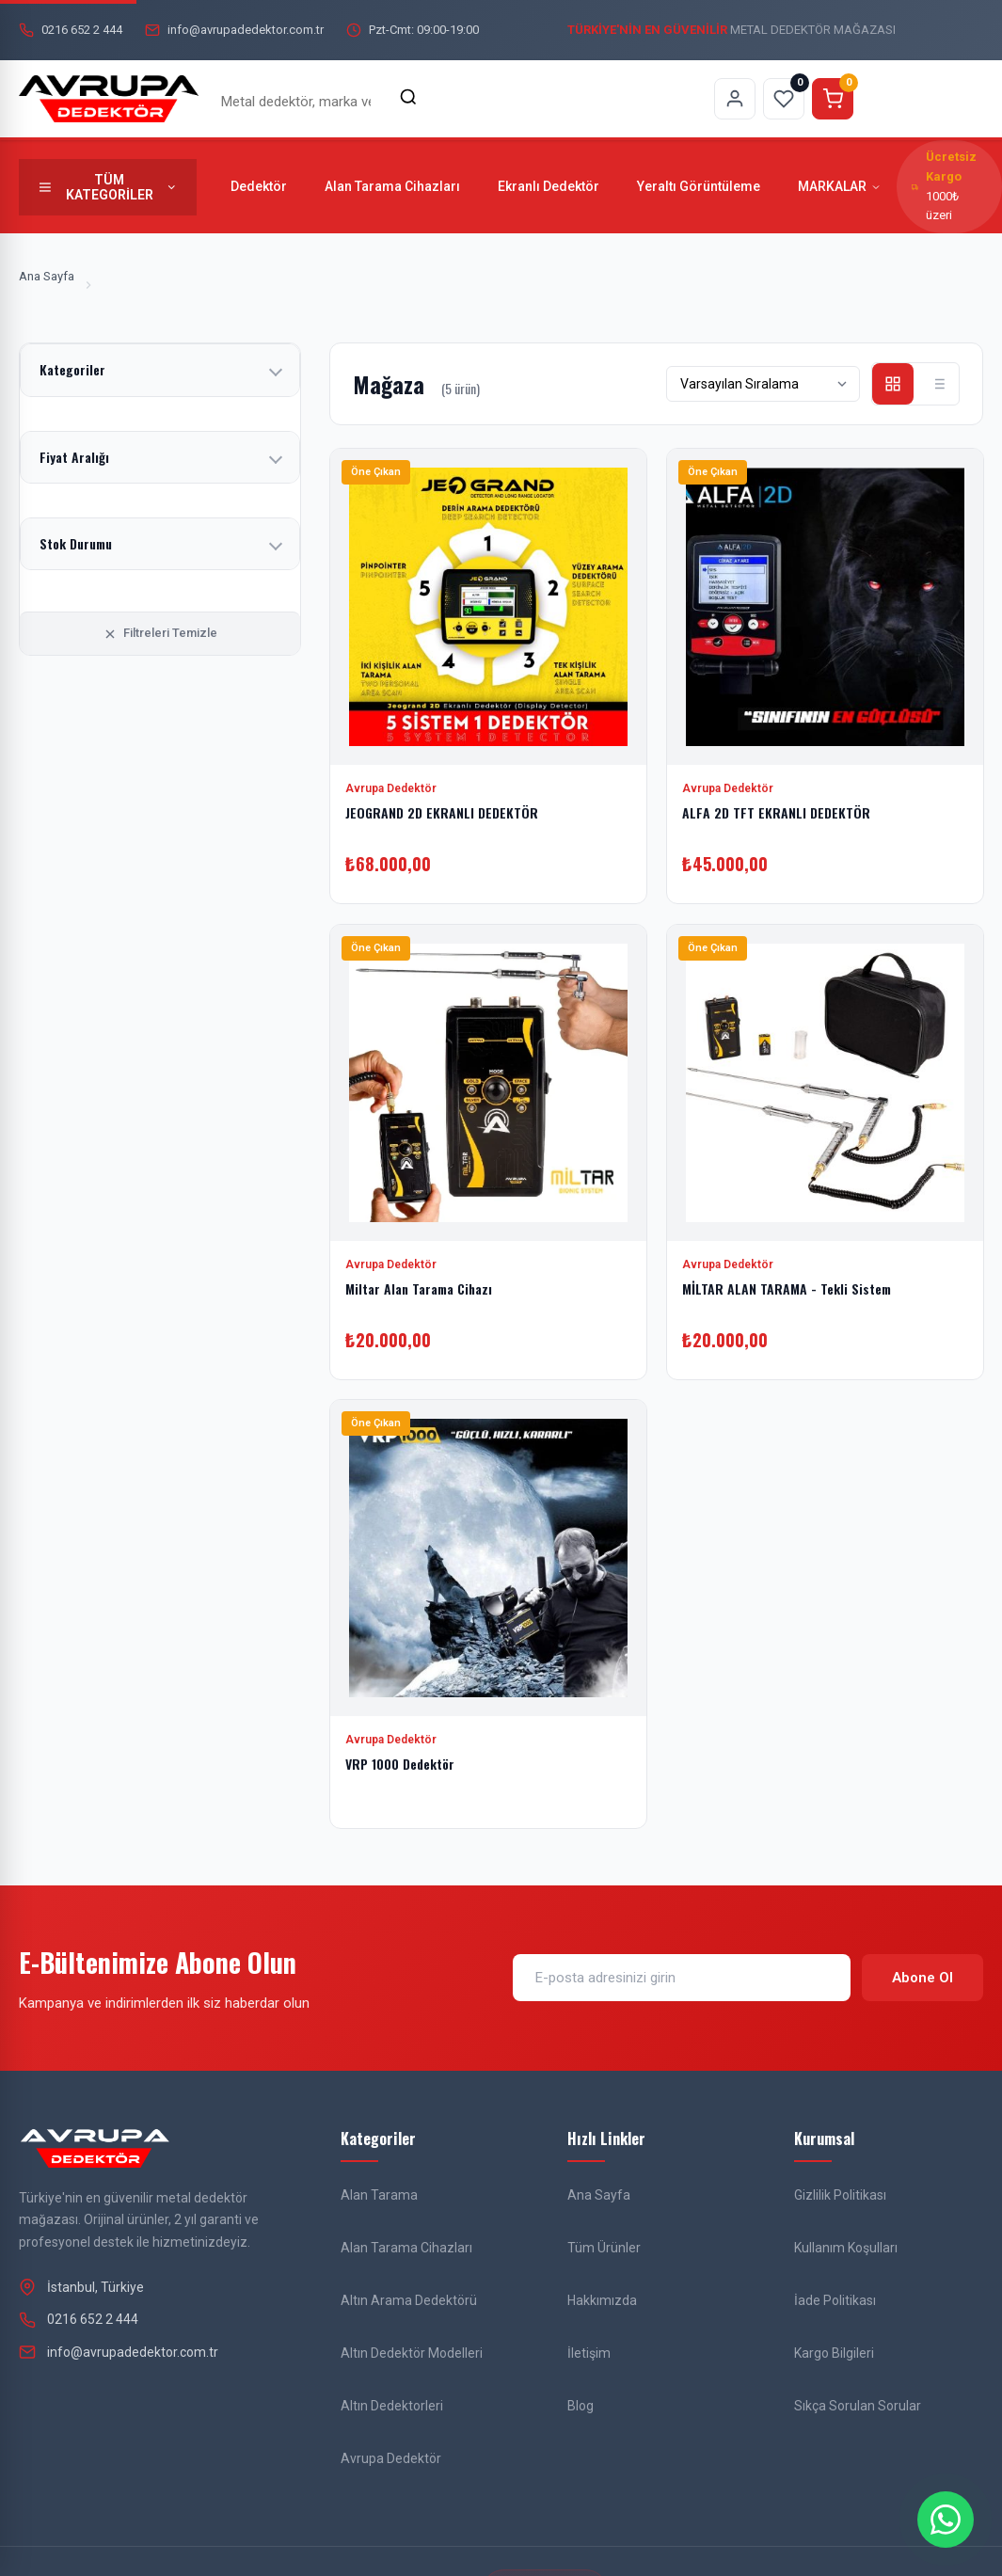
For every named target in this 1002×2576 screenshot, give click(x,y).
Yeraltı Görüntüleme (698, 186)
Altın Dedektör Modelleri (412, 2353)
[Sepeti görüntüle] (832, 98)
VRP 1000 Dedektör (399, 1763)
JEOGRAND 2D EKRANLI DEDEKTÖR (441, 812)
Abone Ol (922, 1977)
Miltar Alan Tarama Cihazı (418, 1287)
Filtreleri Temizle (160, 633)
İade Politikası (835, 2300)
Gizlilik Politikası (840, 2194)
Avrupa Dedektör (391, 2458)
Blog (580, 2405)
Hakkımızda (602, 2300)
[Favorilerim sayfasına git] (783, 98)
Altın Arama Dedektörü (409, 2300)
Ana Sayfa (46, 276)
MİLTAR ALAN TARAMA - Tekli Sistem (786, 1287)
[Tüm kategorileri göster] (108, 187)
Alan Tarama (379, 2194)
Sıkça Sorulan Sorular (857, 2405)
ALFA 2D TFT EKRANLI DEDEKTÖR (776, 812)
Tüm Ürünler (604, 2247)
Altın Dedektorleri (392, 2405)
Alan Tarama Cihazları (392, 186)
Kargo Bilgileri (834, 2353)
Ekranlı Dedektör (548, 186)
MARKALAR (840, 186)
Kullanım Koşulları (846, 2247)
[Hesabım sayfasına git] (734, 98)
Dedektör (259, 186)
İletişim (589, 2353)
